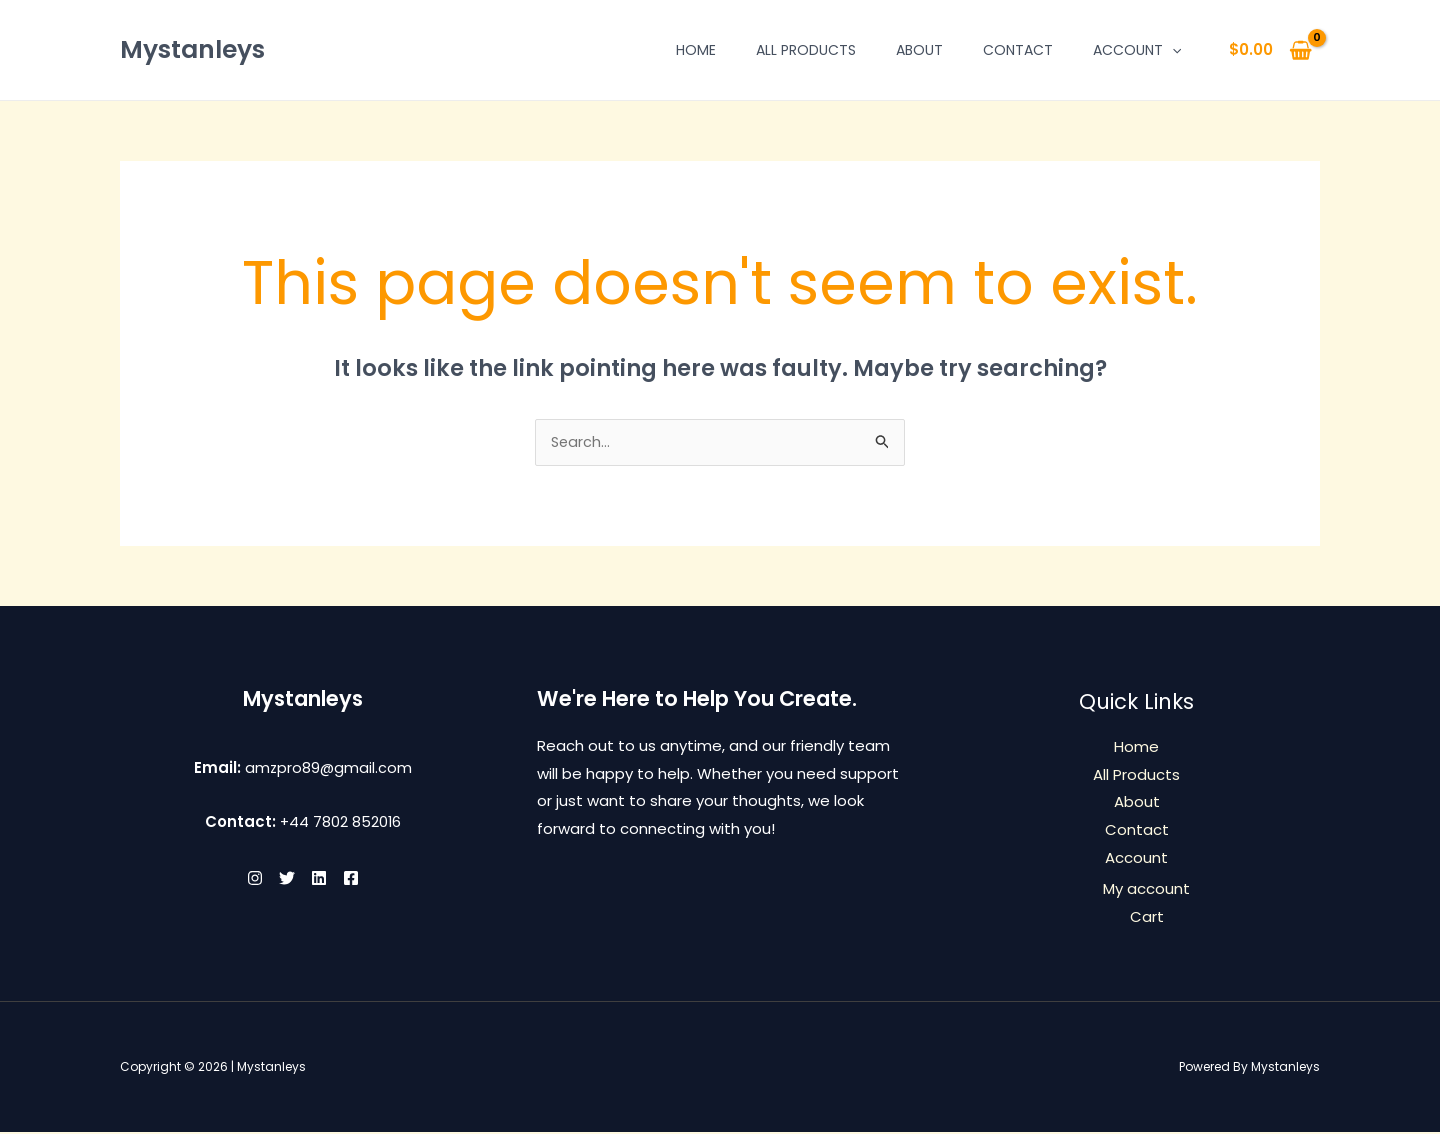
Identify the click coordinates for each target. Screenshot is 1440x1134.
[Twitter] (281, 880)
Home (696, 50)
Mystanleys (192, 49)
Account (1137, 50)
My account (1146, 891)
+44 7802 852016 (340, 823)
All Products (806, 50)
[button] (1172, 50)
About (919, 50)
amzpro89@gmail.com (328, 769)
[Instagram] (237, 880)
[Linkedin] (325, 880)
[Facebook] (369, 880)
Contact (1018, 50)
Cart (1147, 918)
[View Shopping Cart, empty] (1270, 50)
